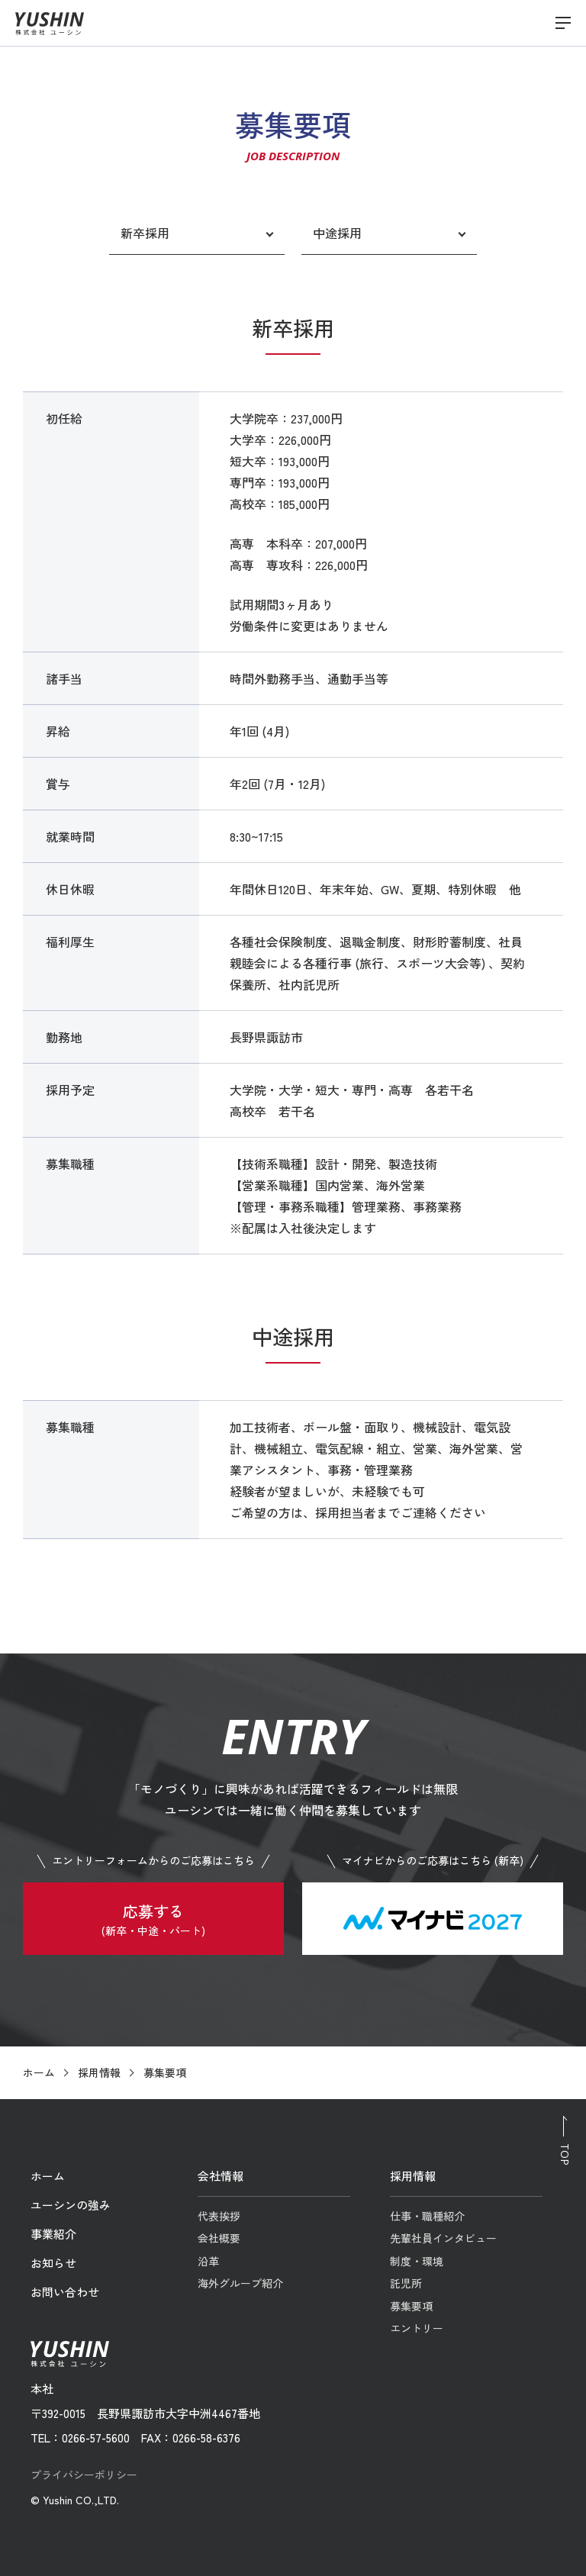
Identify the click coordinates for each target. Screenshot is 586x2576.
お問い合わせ (65, 2292)
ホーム (39, 2072)
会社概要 (219, 2238)
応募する (153, 1920)
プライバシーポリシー (84, 2474)
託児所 (406, 2283)
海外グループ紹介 (240, 2283)
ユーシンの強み (71, 2205)
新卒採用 (145, 233)
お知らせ (53, 2263)
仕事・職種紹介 (427, 2215)
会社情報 (220, 2176)
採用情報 (99, 2072)
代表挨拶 (219, 2215)
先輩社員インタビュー (443, 2238)
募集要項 (411, 2306)
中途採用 (337, 233)
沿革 (208, 2260)
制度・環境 (416, 2260)
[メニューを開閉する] (563, 23)
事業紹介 (53, 2234)
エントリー (416, 2328)
